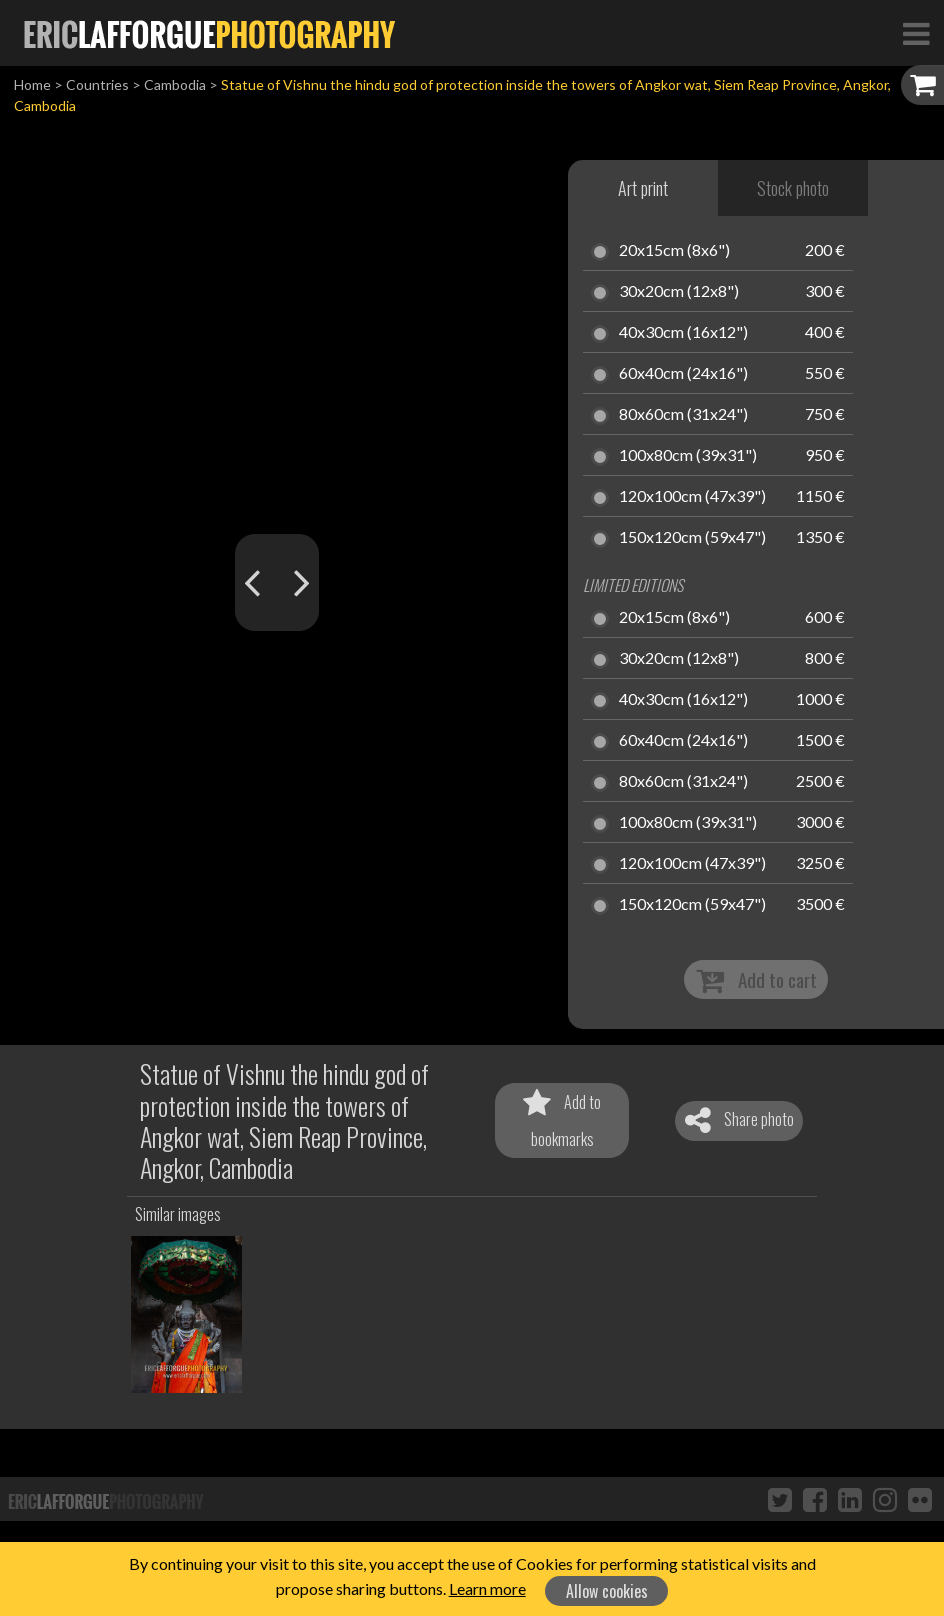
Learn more (487, 1588)
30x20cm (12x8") (679, 292)
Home (32, 84)
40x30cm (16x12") (683, 333)
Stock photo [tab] (793, 188)
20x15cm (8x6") (674, 251)
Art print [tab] (643, 188)
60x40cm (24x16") (683, 374)
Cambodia (175, 84)
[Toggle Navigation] (916, 33)
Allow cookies (607, 1591)
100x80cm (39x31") (688, 456)
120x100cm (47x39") (692, 497)
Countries (97, 84)
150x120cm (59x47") (692, 538)
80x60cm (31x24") (683, 415)
